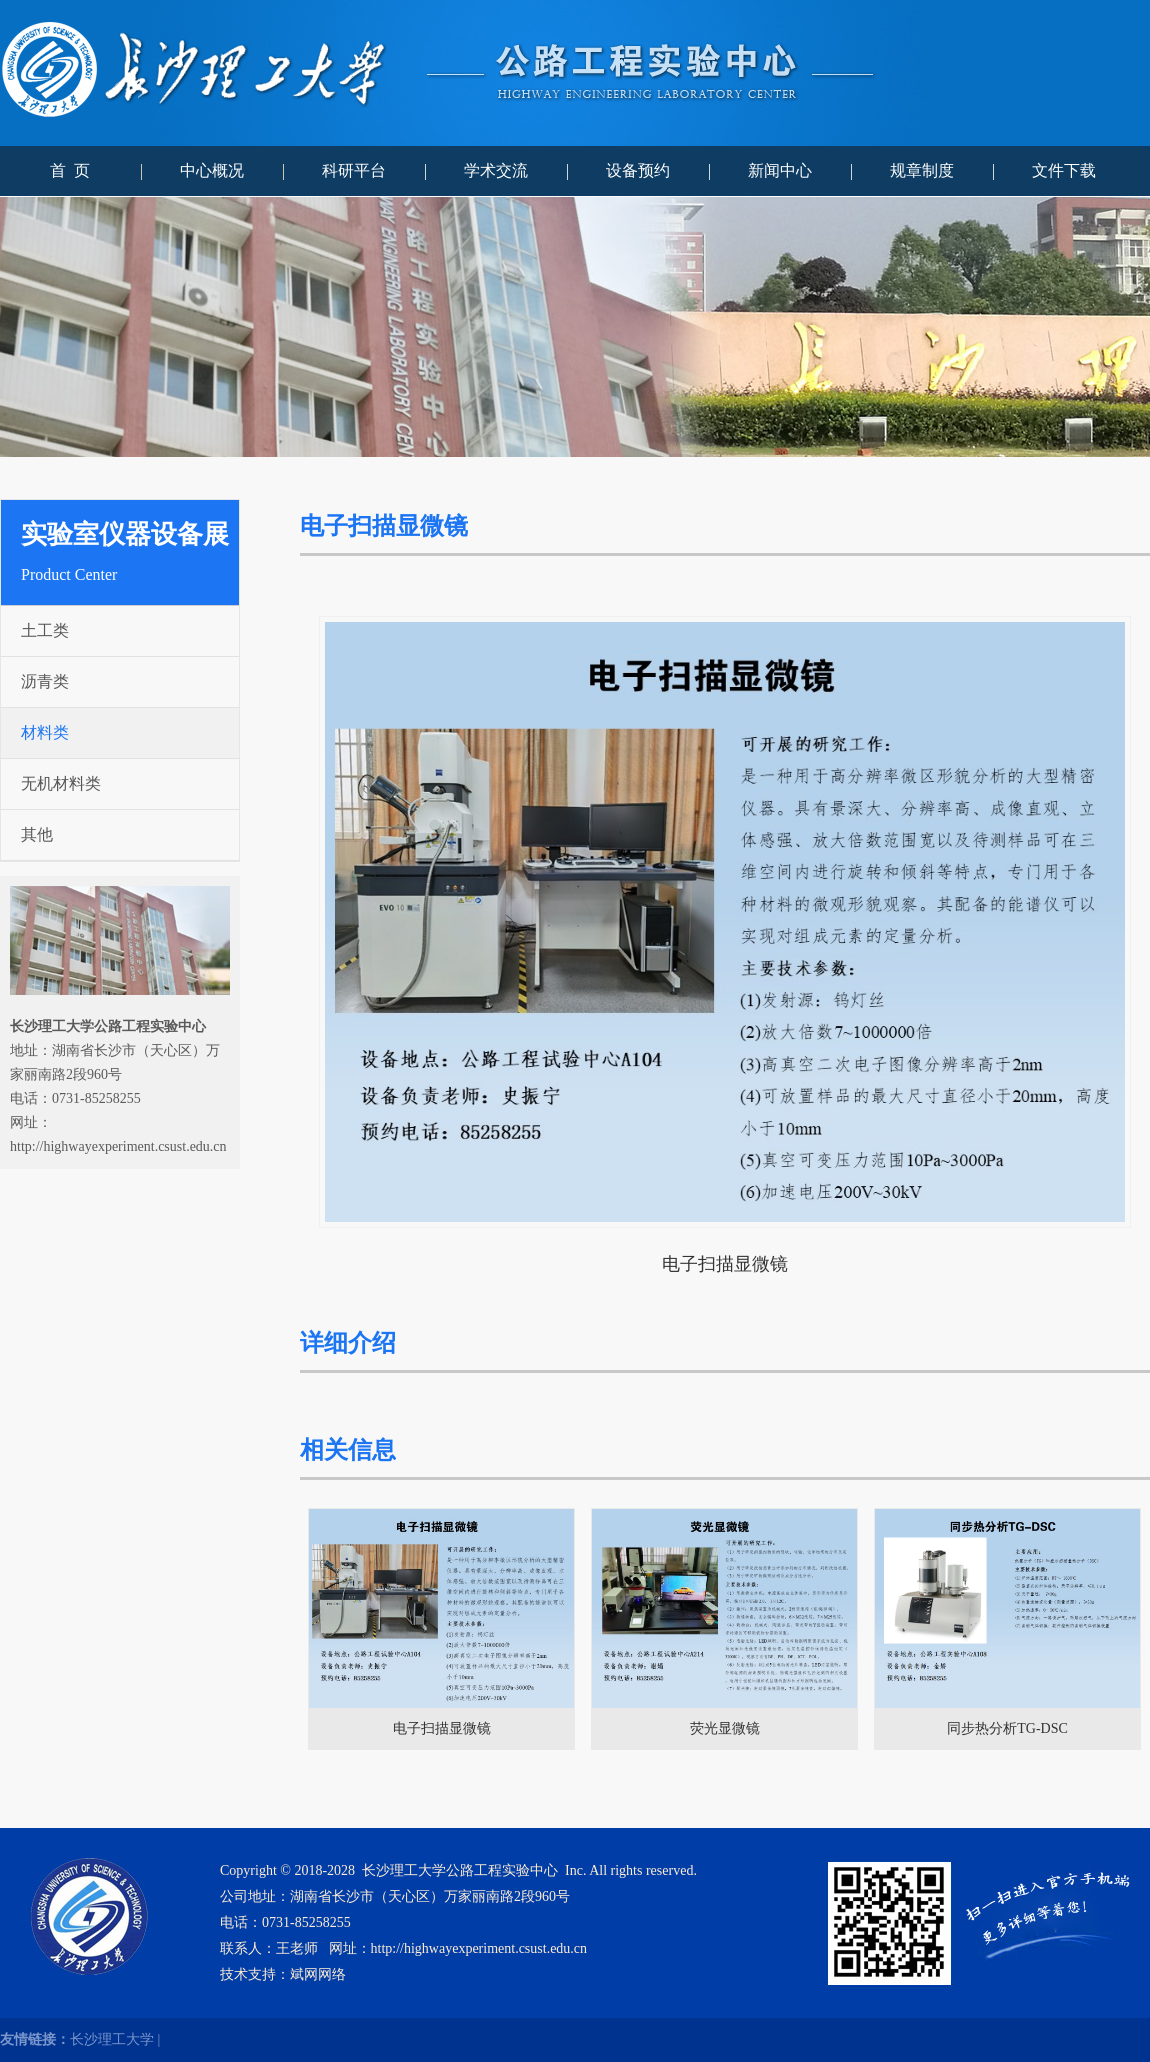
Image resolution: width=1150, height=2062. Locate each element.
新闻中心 (780, 170)
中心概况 (212, 170)
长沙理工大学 (112, 2039)
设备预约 (638, 170)
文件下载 (1064, 170)
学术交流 (496, 170)
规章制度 (922, 170)
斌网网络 (318, 1974)
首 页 (70, 170)
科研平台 (354, 170)
